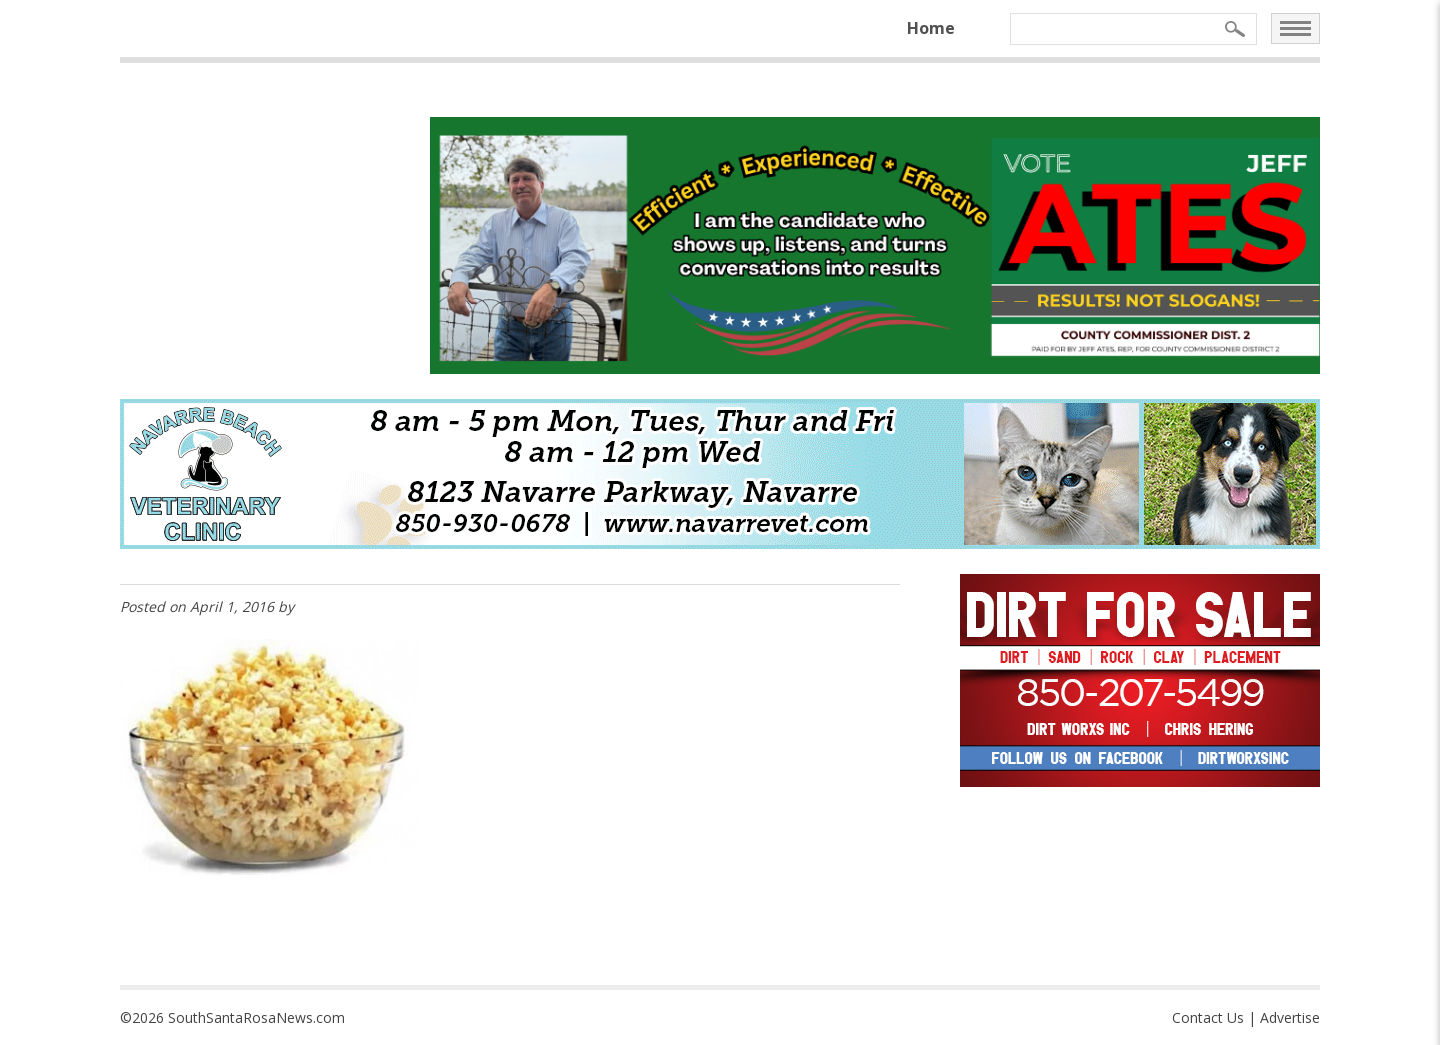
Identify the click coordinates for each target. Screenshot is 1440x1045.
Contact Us (1208, 1017)
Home (931, 28)
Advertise (1290, 1017)
